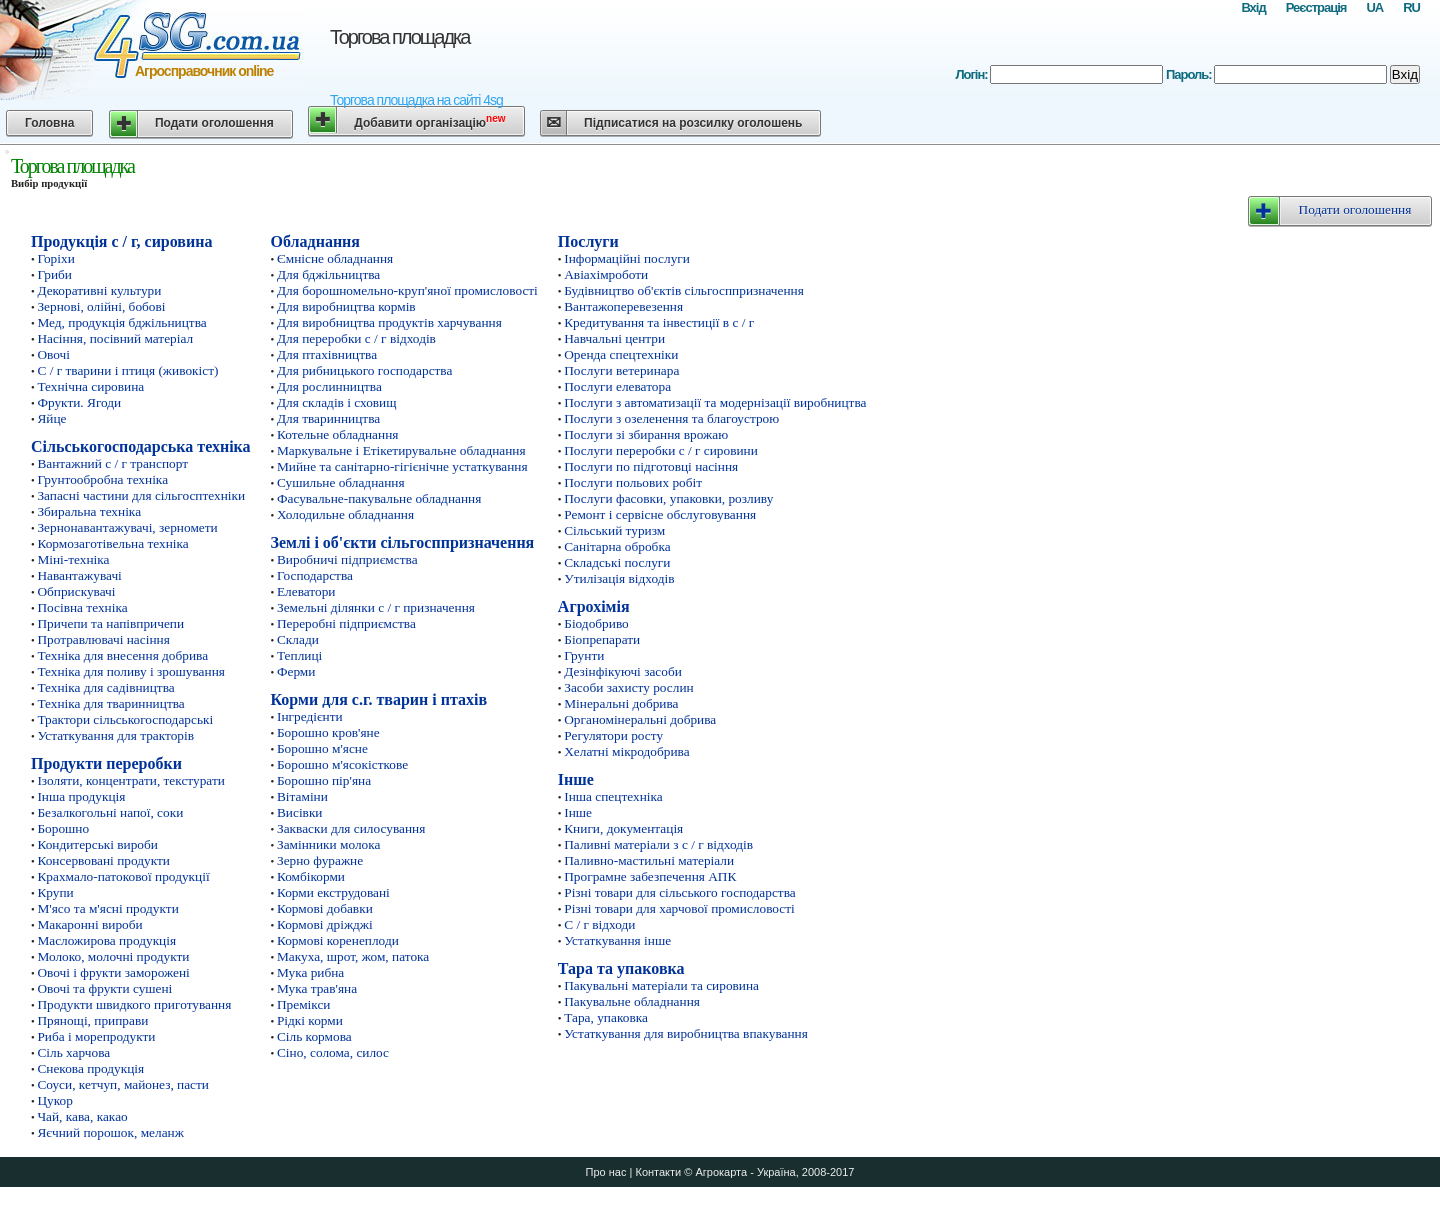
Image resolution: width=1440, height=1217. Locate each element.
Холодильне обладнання (345, 514)
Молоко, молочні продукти (113, 956)
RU (1411, 7)
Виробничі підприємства (347, 559)
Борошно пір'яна (324, 780)
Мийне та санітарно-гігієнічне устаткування (402, 466)
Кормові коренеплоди (338, 940)
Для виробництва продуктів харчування (389, 322)
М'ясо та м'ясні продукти (107, 908)
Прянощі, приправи (92, 1020)
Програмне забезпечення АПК (650, 876)
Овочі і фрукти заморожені (113, 972)
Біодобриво (596, 623)
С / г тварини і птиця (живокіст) (127, 370)
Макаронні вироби (89, 924)
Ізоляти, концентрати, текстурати (130, 780)
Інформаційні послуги (627, 258)
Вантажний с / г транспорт (112, 463)
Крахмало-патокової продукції (123, 876)
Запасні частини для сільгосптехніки (141, 495)
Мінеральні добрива (621, 703)
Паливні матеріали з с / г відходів (658, 844)
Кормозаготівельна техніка (112, 543)
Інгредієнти (310, 716)
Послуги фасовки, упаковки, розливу (668, 498)
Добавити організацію (429, 121)
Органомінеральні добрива (640, 719)
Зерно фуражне (320, 860)
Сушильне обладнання (341, 482)
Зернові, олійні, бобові (101, 306)
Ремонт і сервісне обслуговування (660, 514)
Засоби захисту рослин (628, 687)
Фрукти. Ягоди (79, 402)
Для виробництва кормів (346, 306)
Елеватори (306, 591)
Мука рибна (310, 972)
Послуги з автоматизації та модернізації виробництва (715, 402)
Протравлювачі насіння (103, 639)
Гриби (54, 274)
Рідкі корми (310, 1020)
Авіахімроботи (606, 274)
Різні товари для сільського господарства (679, 892)
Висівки (300, 812)
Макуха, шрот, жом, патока (353, 956)
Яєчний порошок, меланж (110, 1132)
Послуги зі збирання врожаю (646, 434)
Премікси (304, 1004)
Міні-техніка (73, 559)
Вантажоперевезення (623, 306)
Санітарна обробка (617, 546)
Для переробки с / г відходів (356, 338)
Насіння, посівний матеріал (115, 338)
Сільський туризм (614, 530)
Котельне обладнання (337, 434)
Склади (298, 639)
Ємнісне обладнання (335, 258)
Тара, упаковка (606, 1017)
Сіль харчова (73, 1052)
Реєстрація (1316, 7)
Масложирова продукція (106, 940)
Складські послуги (617, 562)
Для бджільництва (328, 274)
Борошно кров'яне (328, 732)
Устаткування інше (617, 940)
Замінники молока (329, 844)
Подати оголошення (214, 123)
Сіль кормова (314, 1036)
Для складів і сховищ (337, 402)
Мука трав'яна (317, 988)
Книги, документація (623, 828)
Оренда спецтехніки (621, 354)
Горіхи (55, 258)
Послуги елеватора (617, 386)
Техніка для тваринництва (110, 703)
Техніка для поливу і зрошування (131, 671)
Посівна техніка (82, 607)
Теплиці (299, 655)
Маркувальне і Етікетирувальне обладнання (401, 450)
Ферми (296, 671)
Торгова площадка (399, 37)
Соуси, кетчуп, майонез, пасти (123, 1084)
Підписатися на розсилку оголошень (693, 123)
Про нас (606, 1172)
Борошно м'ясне (322, 748)
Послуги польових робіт (633, 482)
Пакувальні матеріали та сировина (661, 985)
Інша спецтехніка (613, 796)
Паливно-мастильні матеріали (649, 860)
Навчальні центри (614, 338)
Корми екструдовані (333, 892)
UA (1374, 7)
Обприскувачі (76, 591)
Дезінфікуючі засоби (623, 671)
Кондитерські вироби (97, 844)
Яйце (51, 418)
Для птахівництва (327, 354)
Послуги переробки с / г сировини (661, 450)
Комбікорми (311, 876)
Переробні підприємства (346, 623)
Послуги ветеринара (621, 370)
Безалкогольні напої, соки (110, 812)
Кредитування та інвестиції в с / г (659, 322)
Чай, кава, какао (82, 1116)
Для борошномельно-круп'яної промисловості (407, 290)
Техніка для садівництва (105, 687)
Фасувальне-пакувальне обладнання (379, 498)
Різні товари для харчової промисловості (679, 908)
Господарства (315, 575)
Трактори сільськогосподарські (125, 719)
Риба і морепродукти (96, 1036)
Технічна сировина (90, 386)
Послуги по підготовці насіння (651, 466)
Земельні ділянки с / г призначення (376, 607)
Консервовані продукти (103, 860)
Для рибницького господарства (364, 370)
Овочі (53, 354)
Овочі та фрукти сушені (104, 988)
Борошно (63, 828)
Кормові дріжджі (325, 924)
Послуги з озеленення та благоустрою (671, 418)
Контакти (658, 1172)
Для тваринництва (328, 418)
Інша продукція (81, 796)
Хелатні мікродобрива (626, 751)
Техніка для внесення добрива (122, 655)
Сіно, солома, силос (333, 1052)
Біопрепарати (602, 639)
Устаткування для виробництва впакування (686, 1033)
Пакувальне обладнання (632, 1001)
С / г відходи (599, 924)
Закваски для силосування (351, 828)
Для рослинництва (329, 386)
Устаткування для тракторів (115, 735)
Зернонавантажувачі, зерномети (127, 527)
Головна (49, 123)
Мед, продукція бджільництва (121, 322)
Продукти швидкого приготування (134, 1004)
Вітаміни (302, 796)
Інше (578, 812)
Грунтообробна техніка (102, 479)
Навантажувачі (79, 575)
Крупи (55, 892)
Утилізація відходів (619, 578)
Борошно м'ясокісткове (342, 764)
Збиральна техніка (89, 511)
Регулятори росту (613, 735)
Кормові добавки (325, 908)
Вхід (1253, 7)
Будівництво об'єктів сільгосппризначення (684, 290)
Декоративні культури (99, 290)
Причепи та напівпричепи (110, 623)
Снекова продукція (90, 1068)
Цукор (54, 1100)
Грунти (584, 655)
